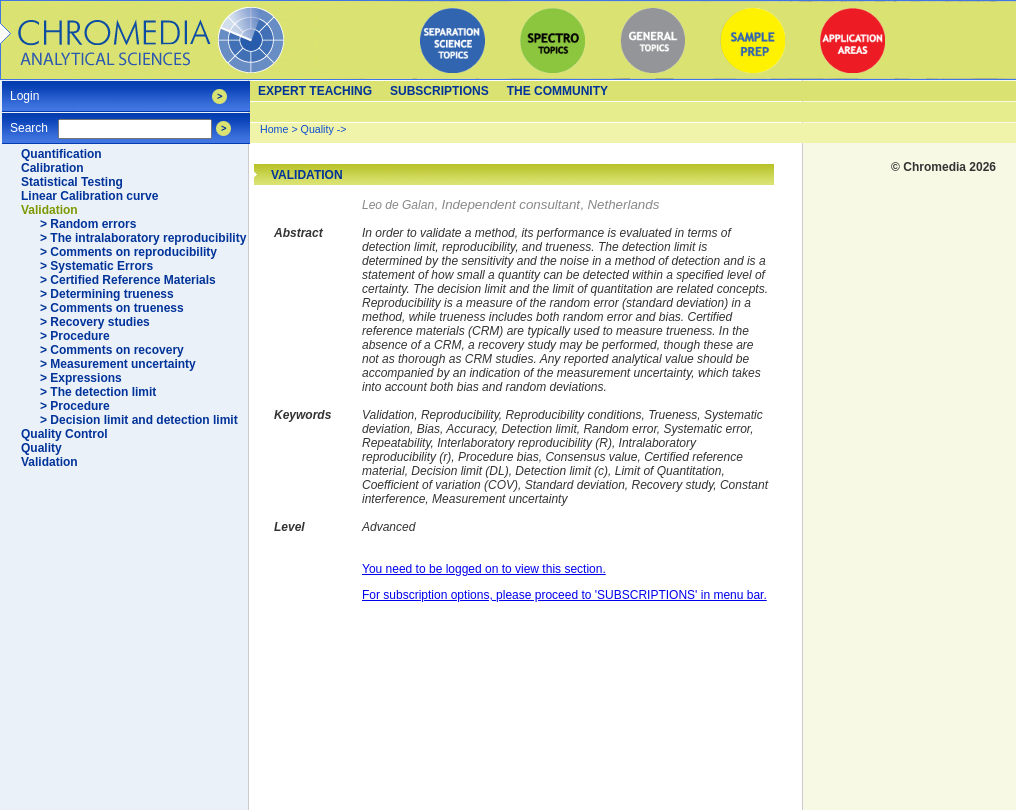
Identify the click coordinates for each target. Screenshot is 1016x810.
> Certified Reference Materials (128, 280)
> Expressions (81, 378)
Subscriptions (439, 91)
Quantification (61, 154)
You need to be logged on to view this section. (484, 569)
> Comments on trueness (112, 308)
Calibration (52, 168)
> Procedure (75, 336)
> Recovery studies (95, 322)
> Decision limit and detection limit (139, 420)
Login (24, 89)
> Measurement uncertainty (118, 364)
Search (29, 121)
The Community (557, 91)
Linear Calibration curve (89, 196)
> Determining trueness (107, 294)
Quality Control (64, 434)
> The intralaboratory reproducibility (143, 238)
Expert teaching (315, 91)
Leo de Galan (398, 205)
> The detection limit (98, 392)
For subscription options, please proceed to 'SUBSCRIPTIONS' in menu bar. (564, 595)
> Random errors (88, 224)
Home (274, 129)
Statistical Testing (72, 182)
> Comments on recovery (112, 350)
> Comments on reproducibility (128, 252)
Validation (49, 210)
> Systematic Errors (96, 266)
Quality (41, 448)
